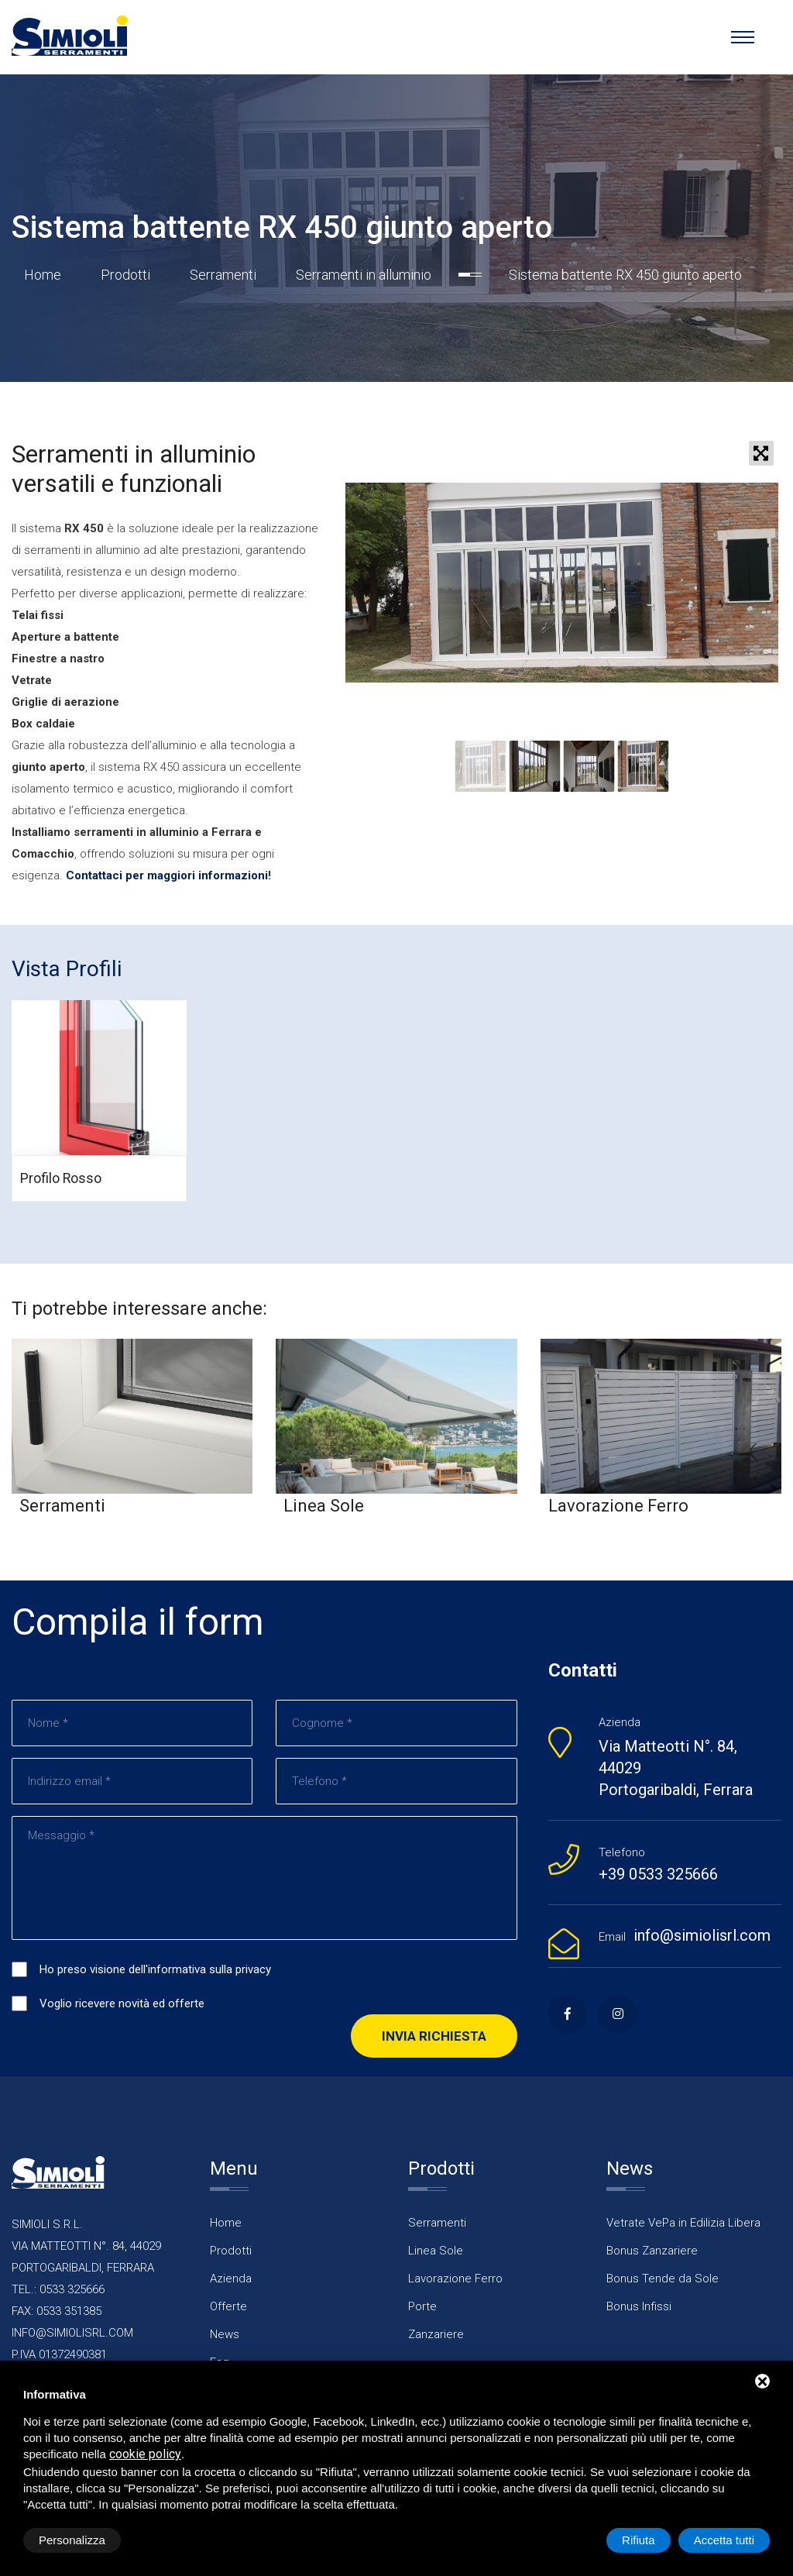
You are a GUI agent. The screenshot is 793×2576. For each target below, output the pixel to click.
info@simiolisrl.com (702, 1935)
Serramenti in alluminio (363, 275)
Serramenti (223, 275)
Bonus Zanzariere (652, 2251)
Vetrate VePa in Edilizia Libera (683, 2223)
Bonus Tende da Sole (662, 2278)
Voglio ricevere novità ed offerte (121, 2003)
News (224, 2334)
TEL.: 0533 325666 (58, 2289)
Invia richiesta (434, 2036)
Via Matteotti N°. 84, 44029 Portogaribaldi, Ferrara (676, 1768)
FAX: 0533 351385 (56, 2311)
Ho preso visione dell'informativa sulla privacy (155, 1969)
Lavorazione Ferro (455, 2278)
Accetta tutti (724, 2540)
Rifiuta (638, 2540)
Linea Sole (435, 2251)
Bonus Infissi (638, 2306)
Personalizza (72, 2540)
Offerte (228, 2306)
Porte (422, 2306)
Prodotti (125, 275)
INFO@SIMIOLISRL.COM (72, 2333)
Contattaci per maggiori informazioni (167, 875)
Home (42, 275)
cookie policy (145, 2454)
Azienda (231, 2278)
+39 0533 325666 (658, 1874)
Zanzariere (436, 2334)
